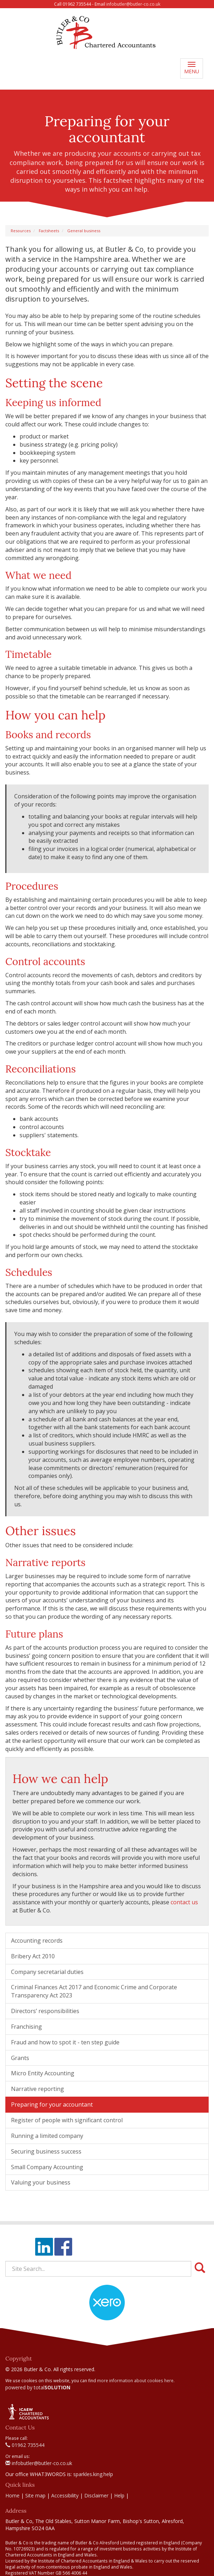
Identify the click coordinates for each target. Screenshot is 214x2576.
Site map (35, 2495)
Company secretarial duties (47, 1972)
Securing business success (46, 2151)
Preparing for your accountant (52, 2104)
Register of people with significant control (67, 2120)
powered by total (37, 2387)
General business (83, 230)
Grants (20, 2058)
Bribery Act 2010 (33, 1956)
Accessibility (65, 2495)
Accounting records (37, 1940)
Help (119, 2495)
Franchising (26, 2027)
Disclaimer (96, 2495)
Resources (21, 230)
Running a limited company (47, 2136)
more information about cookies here (135, 2380)
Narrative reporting (37, 2089)
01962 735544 (24, 2445)
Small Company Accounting (47, 2167)
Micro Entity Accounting (42, 2073)
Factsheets (49, 230)
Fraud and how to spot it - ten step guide (65, 2042)
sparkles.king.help (93, 2474)
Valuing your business (40, 2182)
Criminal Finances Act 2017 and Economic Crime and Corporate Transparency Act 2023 (94, 1991)
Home (12, 2495)
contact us (184, 1902)
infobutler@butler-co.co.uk (133, 4)
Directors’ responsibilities (45, 2011)
